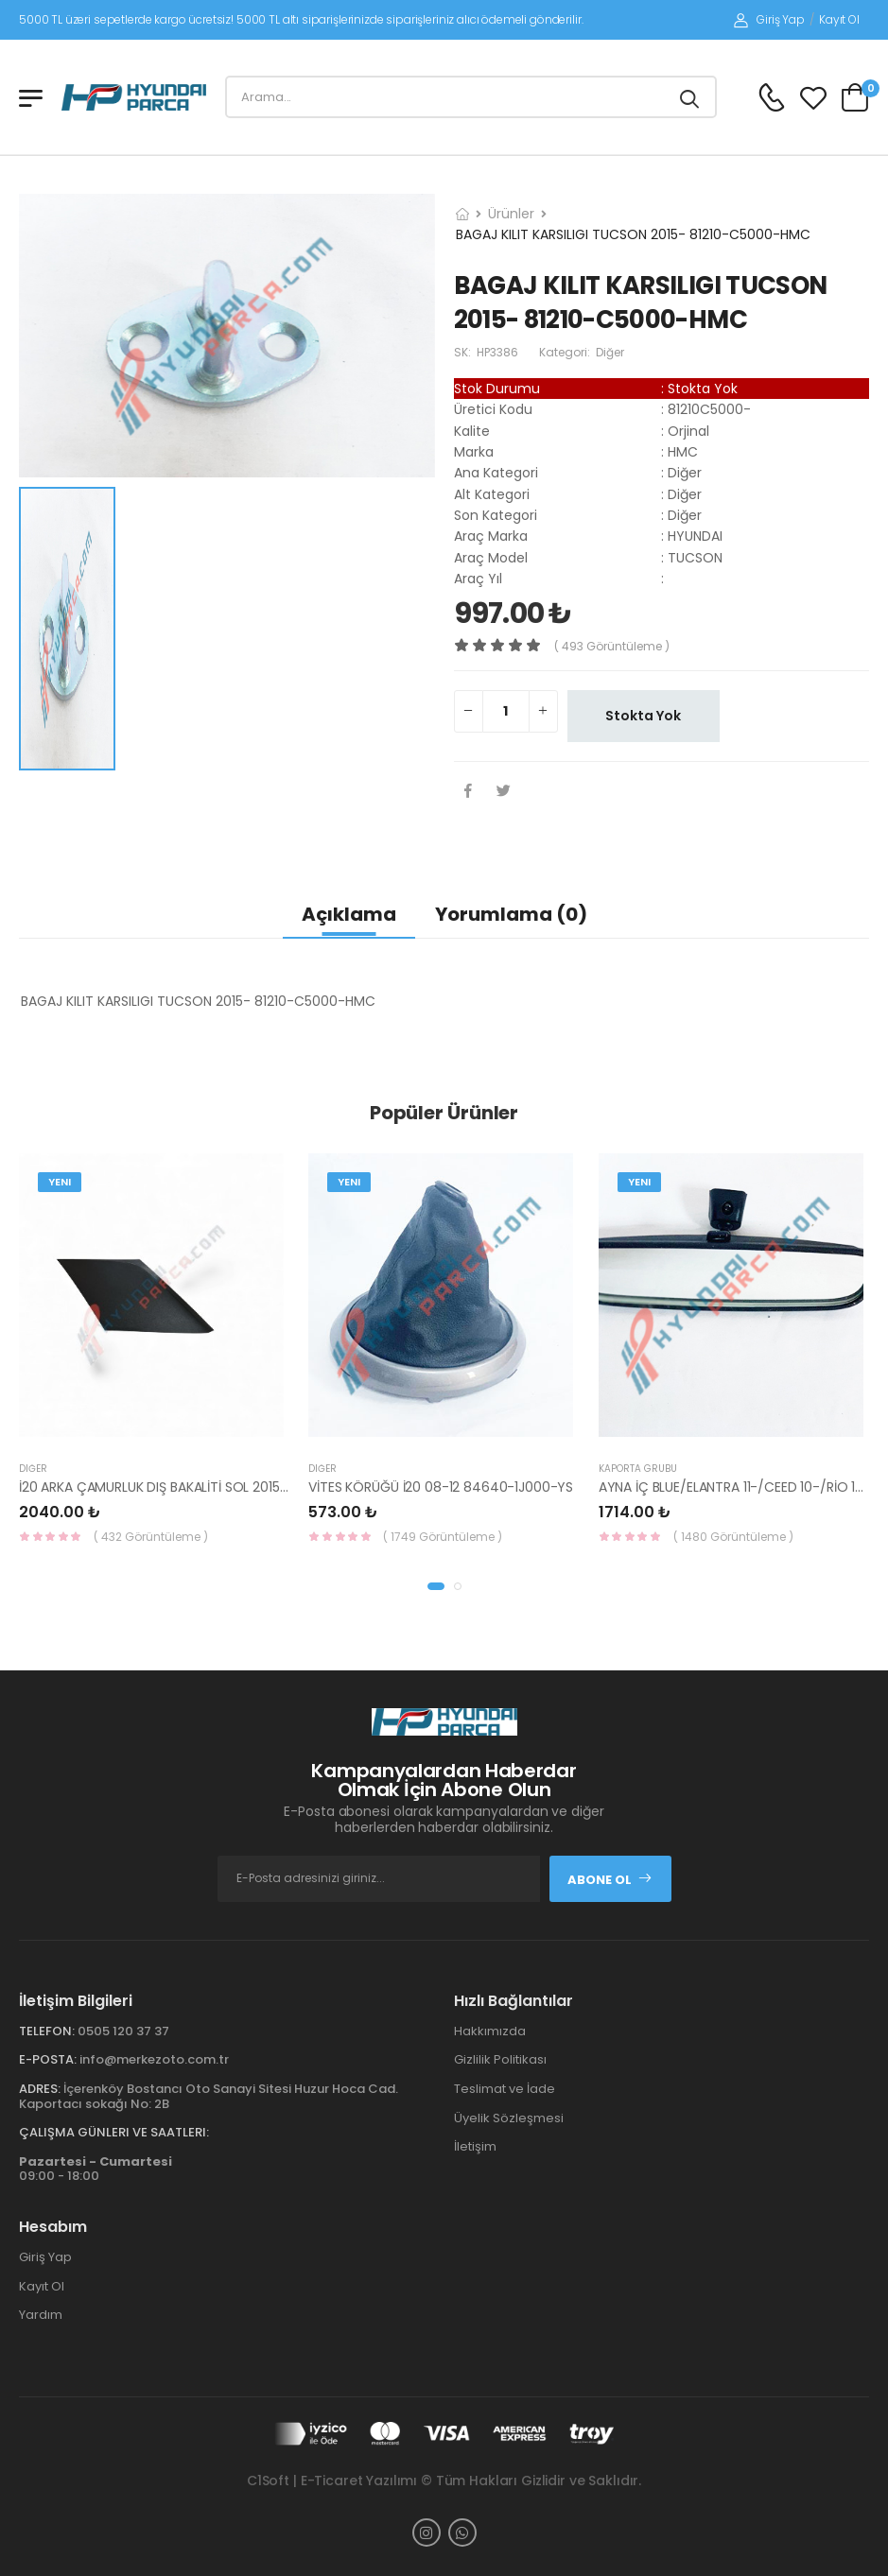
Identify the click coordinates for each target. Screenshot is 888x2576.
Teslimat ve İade (504, 2089)
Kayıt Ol (839, 19)
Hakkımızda (490, 2031)
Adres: (40, 2089)
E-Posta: (48, 2059)
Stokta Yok (643, 715)
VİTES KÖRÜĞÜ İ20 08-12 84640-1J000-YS (440, 1487)
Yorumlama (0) (511, 914)
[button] (436, 1586)
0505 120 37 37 (123, 2031)
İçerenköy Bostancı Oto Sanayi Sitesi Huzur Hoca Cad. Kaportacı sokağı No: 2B (208, 2096)
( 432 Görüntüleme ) (151, 1536)
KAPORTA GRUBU (638, 1468)
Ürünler (511, 213)
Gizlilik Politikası (500, 2059)
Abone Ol (610, 1880)
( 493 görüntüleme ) (612, 646)
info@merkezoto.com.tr (154, 2059)
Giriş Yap (769, 19)
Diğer (33, 1468)
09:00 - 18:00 (95, 2169)
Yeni (59, 1181)
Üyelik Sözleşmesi (509, 2118)
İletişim (475, 2146)
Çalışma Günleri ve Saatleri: (114, 2132)
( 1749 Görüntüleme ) (442, 1536)
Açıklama (349, 914)
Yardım (40, 2315)
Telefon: (47, 2031)
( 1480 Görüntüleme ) (733, 1536)
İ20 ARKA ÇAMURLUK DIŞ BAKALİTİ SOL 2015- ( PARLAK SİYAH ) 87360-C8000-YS (266, 1487)
